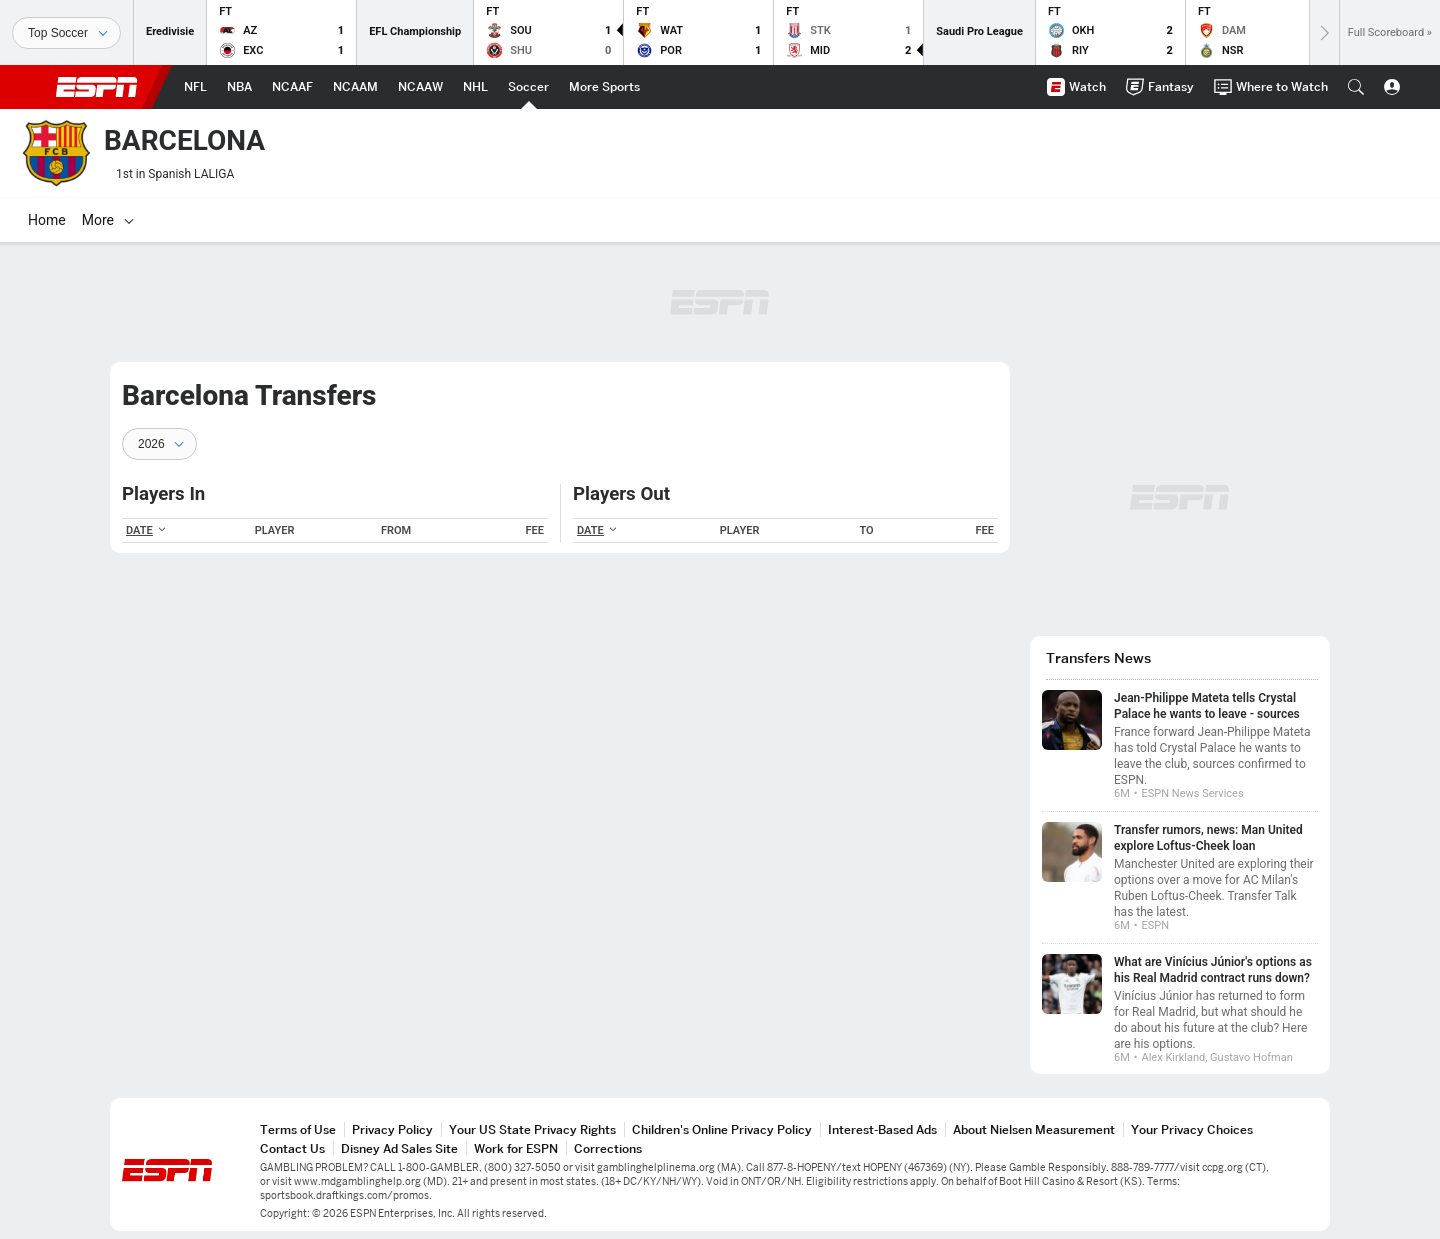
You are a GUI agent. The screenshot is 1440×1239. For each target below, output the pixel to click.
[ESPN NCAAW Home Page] (420, 87)
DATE (146, 530)
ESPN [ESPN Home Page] (97, 87)
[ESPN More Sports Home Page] (604, 87)
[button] (1356, 87)
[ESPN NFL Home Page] (195, 87)
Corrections (608, 1148)
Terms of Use (298, 1129)
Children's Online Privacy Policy (722, 1129)
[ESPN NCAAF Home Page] (292, 87)
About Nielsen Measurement (1034, 1129)
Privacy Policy (392, 1129)
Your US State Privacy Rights (532, 1129)
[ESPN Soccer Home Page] (528, 87)
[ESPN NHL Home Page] (475, 87)
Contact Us (292, 1148)
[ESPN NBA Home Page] (239, 87)
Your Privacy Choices (1192, 1129)
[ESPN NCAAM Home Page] (355, 87)
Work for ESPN (516, 1148)
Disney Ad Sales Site (399, 1148)
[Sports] (66, 33)
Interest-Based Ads (882, 1129)
